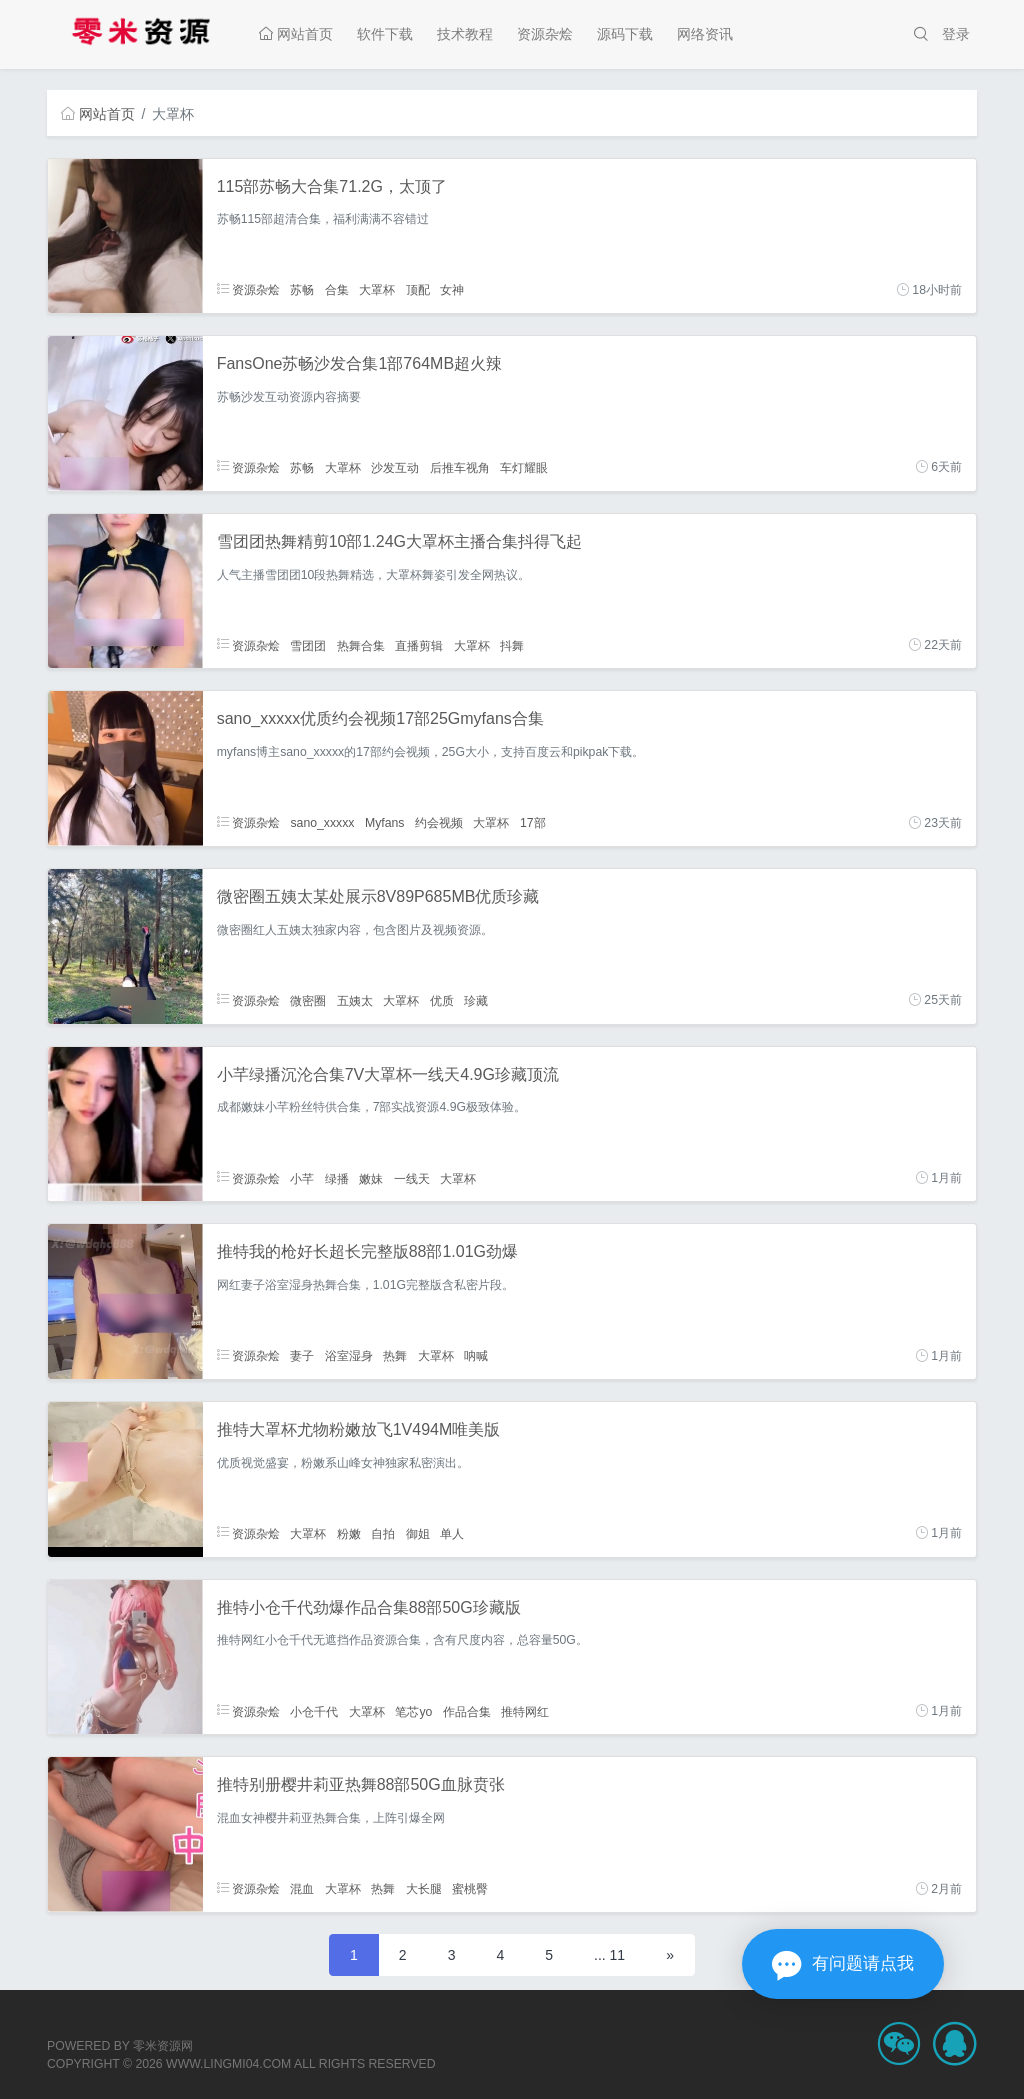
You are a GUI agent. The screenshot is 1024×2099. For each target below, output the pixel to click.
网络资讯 (705, 34)
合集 (337, 290)
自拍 (383, 1533)
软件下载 (385, 34)
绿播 (337, 1178)
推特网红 (525, 1711)
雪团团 (308, 645)
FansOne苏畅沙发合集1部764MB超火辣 (359, 363)
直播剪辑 (419, 645)
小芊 (302, 1178)
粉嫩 (349, 1533)
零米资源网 (163, 2046)
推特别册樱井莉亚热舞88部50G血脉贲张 (361, 1784)
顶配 (418, 290)
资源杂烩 (545, 34)
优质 (442, 1000)
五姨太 (355, 1000)
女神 (452, 290)
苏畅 (302, 290)
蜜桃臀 (470, 1889)
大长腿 (424, 1889)
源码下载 (625, 34)
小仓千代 (314, 1711)
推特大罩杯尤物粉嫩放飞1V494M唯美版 (359, 1429)
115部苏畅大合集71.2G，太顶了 (332, 186)
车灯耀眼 (524, 467)
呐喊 (476, 1356)
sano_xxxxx (322, 823)
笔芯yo (413, 1711)
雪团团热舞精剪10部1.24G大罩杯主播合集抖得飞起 (399, 541)
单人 (452, 1533)
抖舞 (512, 645)
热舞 (395, 1356)
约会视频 (439, 823)
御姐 (418, 1533)
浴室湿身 (349, 1356)
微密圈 (308, 1000)
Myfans (384, 823)
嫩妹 (371, 1178)
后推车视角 (460, 467)
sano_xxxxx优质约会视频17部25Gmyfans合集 (380, 718)
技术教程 (465, 34)
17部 (533, 823)
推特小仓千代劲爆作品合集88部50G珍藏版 (369, 1607)
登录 (956, 34)
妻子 (302, 1356)
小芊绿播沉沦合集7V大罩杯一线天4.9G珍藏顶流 (388, 1074)
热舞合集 (361, 645)
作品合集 (467, 1711)
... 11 (609, 1955)
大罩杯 (377, 290)
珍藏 (476, 1000)
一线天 (412, 1178)
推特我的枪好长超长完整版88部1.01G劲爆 (367, 1251)
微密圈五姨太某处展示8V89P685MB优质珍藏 (378, 896)
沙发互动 (395, 467)
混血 (302, 1889)
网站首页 (296, 34)
